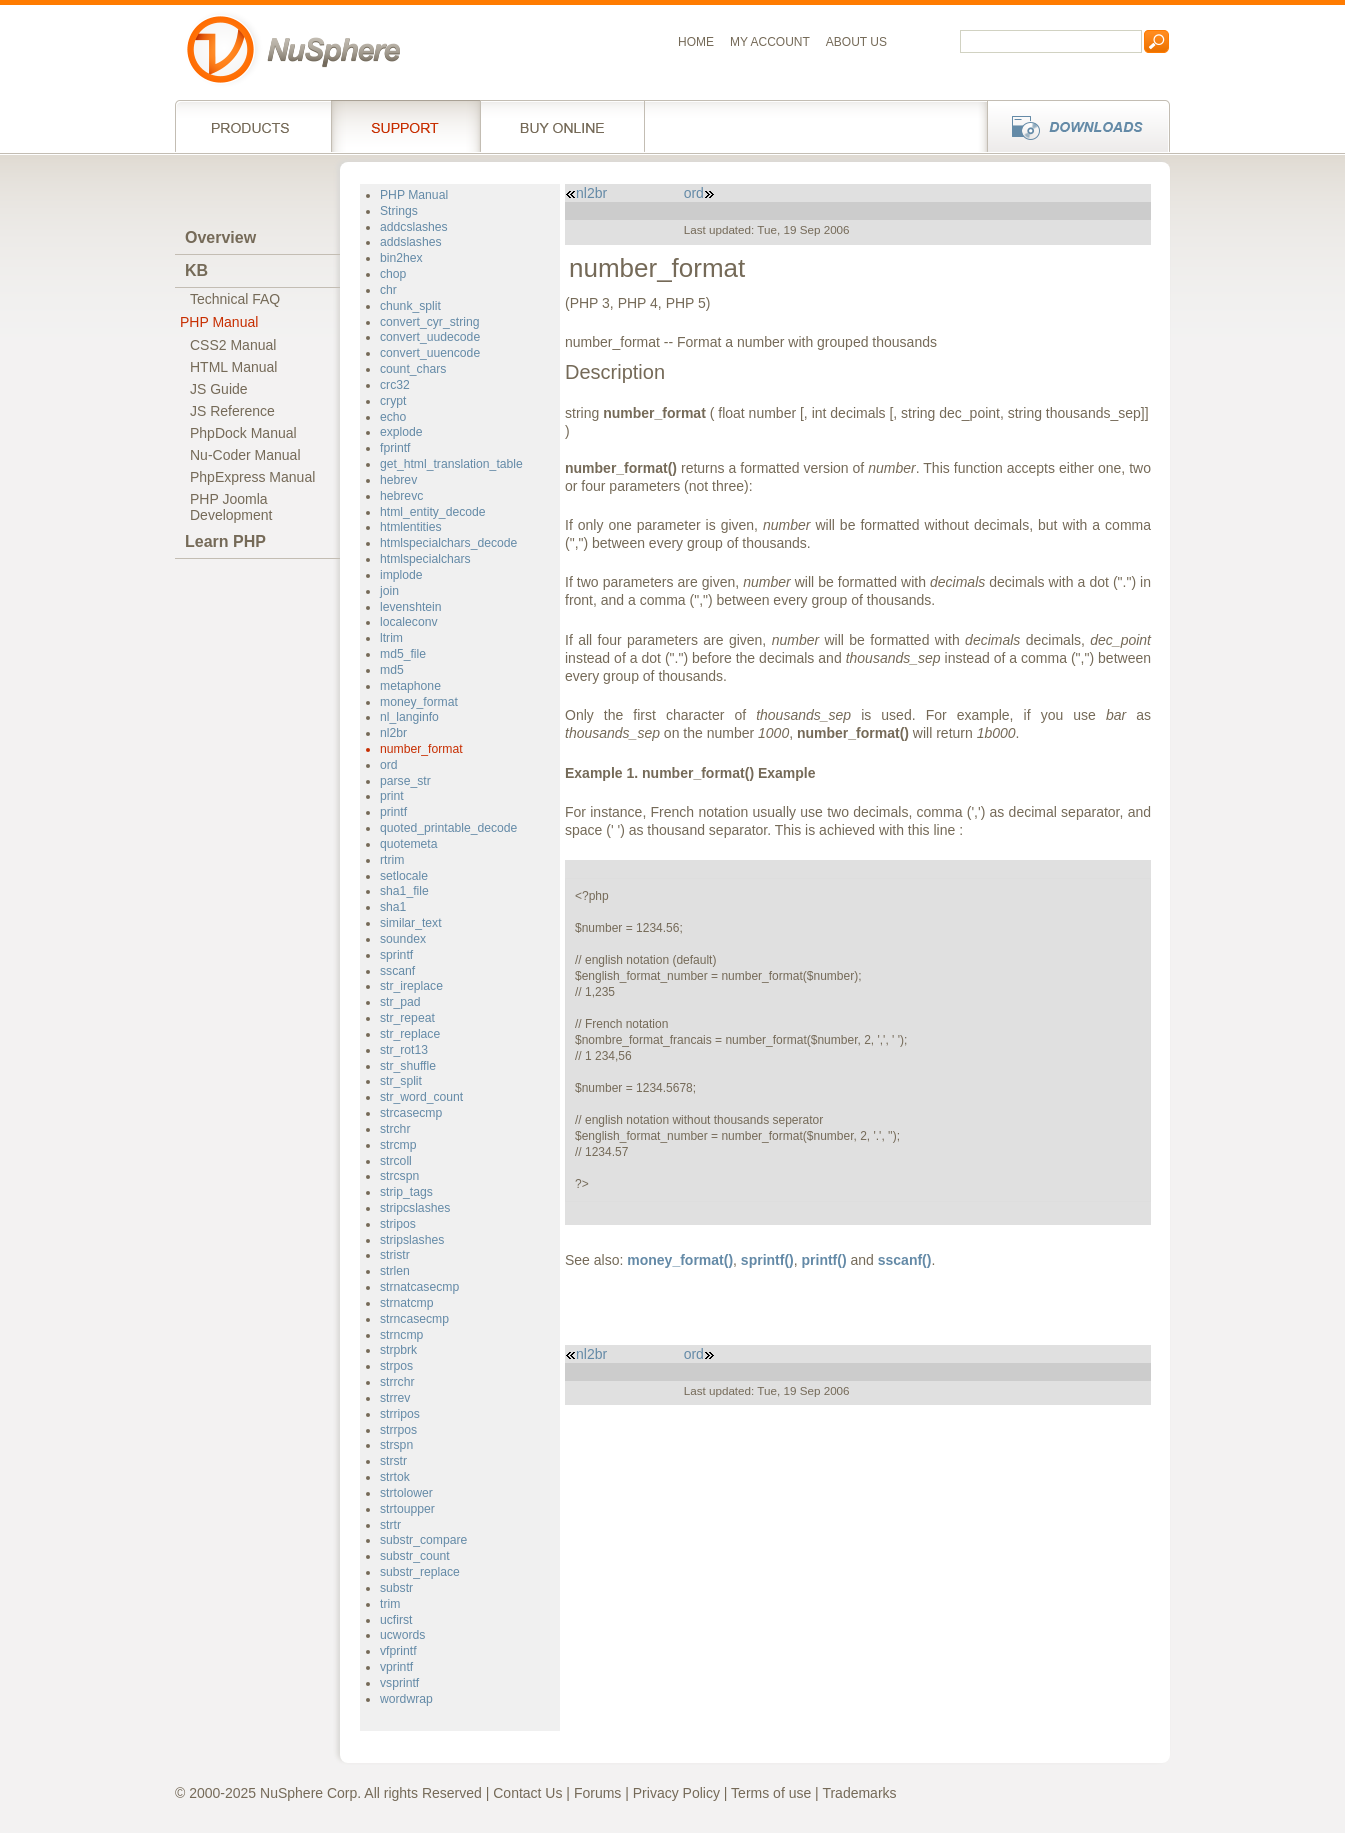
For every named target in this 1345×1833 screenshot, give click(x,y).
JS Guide (219, 389)
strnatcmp (406, 1303)
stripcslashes (415, 1208)
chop (393, 274)
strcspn (399, 1176)
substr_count (415, 1556)
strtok (395, 1477)
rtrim (392, 860)
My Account (770, 42)
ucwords (402, 1635)
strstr (393, 1461)
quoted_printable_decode (448, 828)
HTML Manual (233, 367)
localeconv (409, 622)
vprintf (396, 1667)
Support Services (405, 126)
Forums (597, 1793)
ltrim (391, 638)
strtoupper (407, 1509)
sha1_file (404, 891)
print (392, 796)
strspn (396, 1445)
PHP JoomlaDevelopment (231, 507)
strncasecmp (414, 1319)
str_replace (410, 1034)
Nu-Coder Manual (245, 455)
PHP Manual (219, 322)
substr (396, 1588)
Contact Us (527, 1793)
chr (388, 290)
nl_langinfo (409, 717)
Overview (220, 237)
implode (401, 575)
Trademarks (859, 1793)
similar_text (411, 923)
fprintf (395, 448)
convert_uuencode (430, 353)
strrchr (397, 1382)
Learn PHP (225, 541)
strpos (396, 1366)
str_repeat (407, 1018)
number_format (421, 749)
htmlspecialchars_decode (448, 543)
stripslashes (412, 1240)
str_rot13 (404, 1050)
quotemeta (409, 844)
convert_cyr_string (429, 322)
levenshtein (411, 607)
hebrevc (401, 496)
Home (696, 42)
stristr (395, 1255)
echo (393, 417)
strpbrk (398, 1350)
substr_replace (420, 1572)
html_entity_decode (433, 512)
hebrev (398, 480)
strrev (395, 1398)
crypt (393, 401)
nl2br (393, 733)
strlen (395, 1271)
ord (389, 765)
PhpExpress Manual (252, 477)
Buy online (562, 126)
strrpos (398, 1430)
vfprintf (398, 1651)
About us (856, 42)
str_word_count (421, 1097)
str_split (401, 1081)
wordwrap (406, 1699)
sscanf (397, 971)
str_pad (400, 1002)
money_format (419, 702)
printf (393, 812)
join (389, 591)
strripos (400, 1414)
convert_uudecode (430, 337)
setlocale (404, 876)
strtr (390, 1525)
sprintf (396, 955)
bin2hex (401, 258)
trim (390, 1604)
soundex (403, 939)
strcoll (396, 1161)
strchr (395, 1129)
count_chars (413, 369)
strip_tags (406, 1192)
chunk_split (410, 306)
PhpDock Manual (243, 433)
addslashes (411, 242)
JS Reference (232, 411)
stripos (398, 1224)
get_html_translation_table (451, 464)
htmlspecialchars (425, 559)
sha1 (393, 907)
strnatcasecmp (419, 1287)
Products (253, 126)
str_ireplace (411, 986)
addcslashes (414, 227)
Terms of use (771, 1793)
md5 (392, 670)
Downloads (1072, 126)
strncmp (401, 1335)
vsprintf (399, 1683)
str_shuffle (408, 1066)
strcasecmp (411, 1113)
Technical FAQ (235, 299)
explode (401, 432)
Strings (399, 211)
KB (196, 270)
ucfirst (396, 1620)
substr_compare (423, 1540)
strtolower (406, 1493)
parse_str (405, 781)
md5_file (403, 654)
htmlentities (411, 527)
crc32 (395, 385)
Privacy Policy (676, 1793)
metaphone (410, 686)
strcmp (398, 1145)
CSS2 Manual (233, 345)
